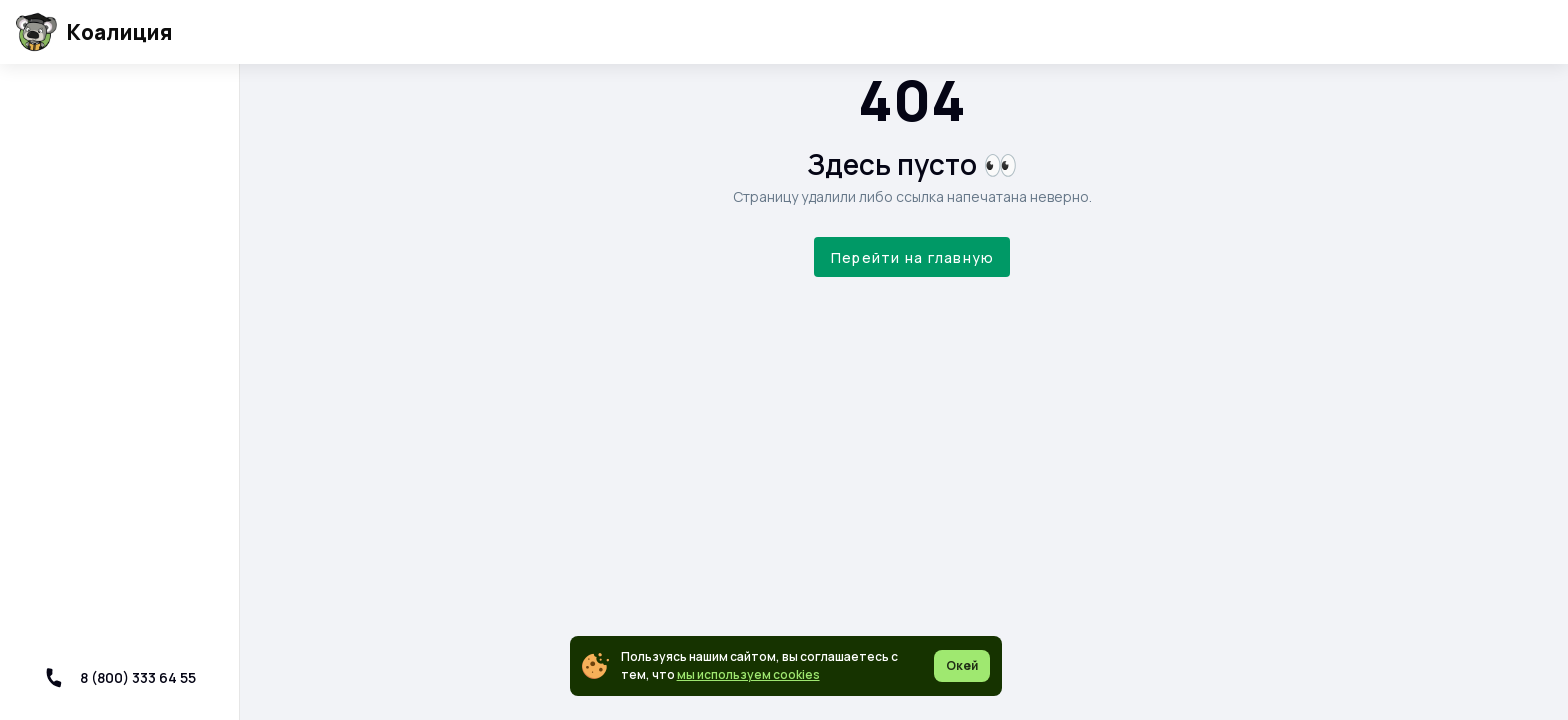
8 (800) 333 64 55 (120, 677)
